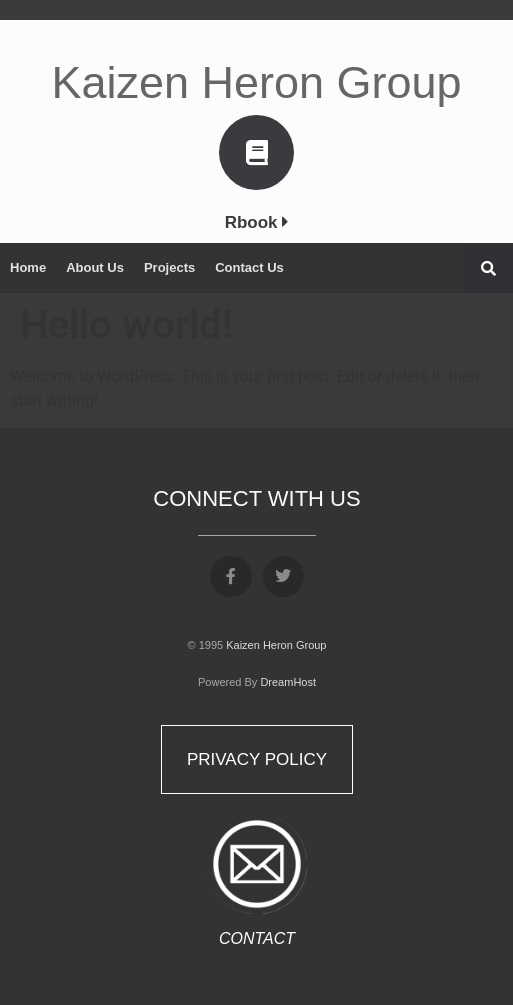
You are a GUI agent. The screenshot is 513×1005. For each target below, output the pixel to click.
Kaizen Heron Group (276, 645)
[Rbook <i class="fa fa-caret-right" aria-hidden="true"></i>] (256, 152)
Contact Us (249, 267)
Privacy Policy (257, 759)
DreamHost (288, 682)
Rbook (257, 222)
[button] (488, 268)
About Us (95, 267)
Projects (169, 267)
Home (28, 267)
